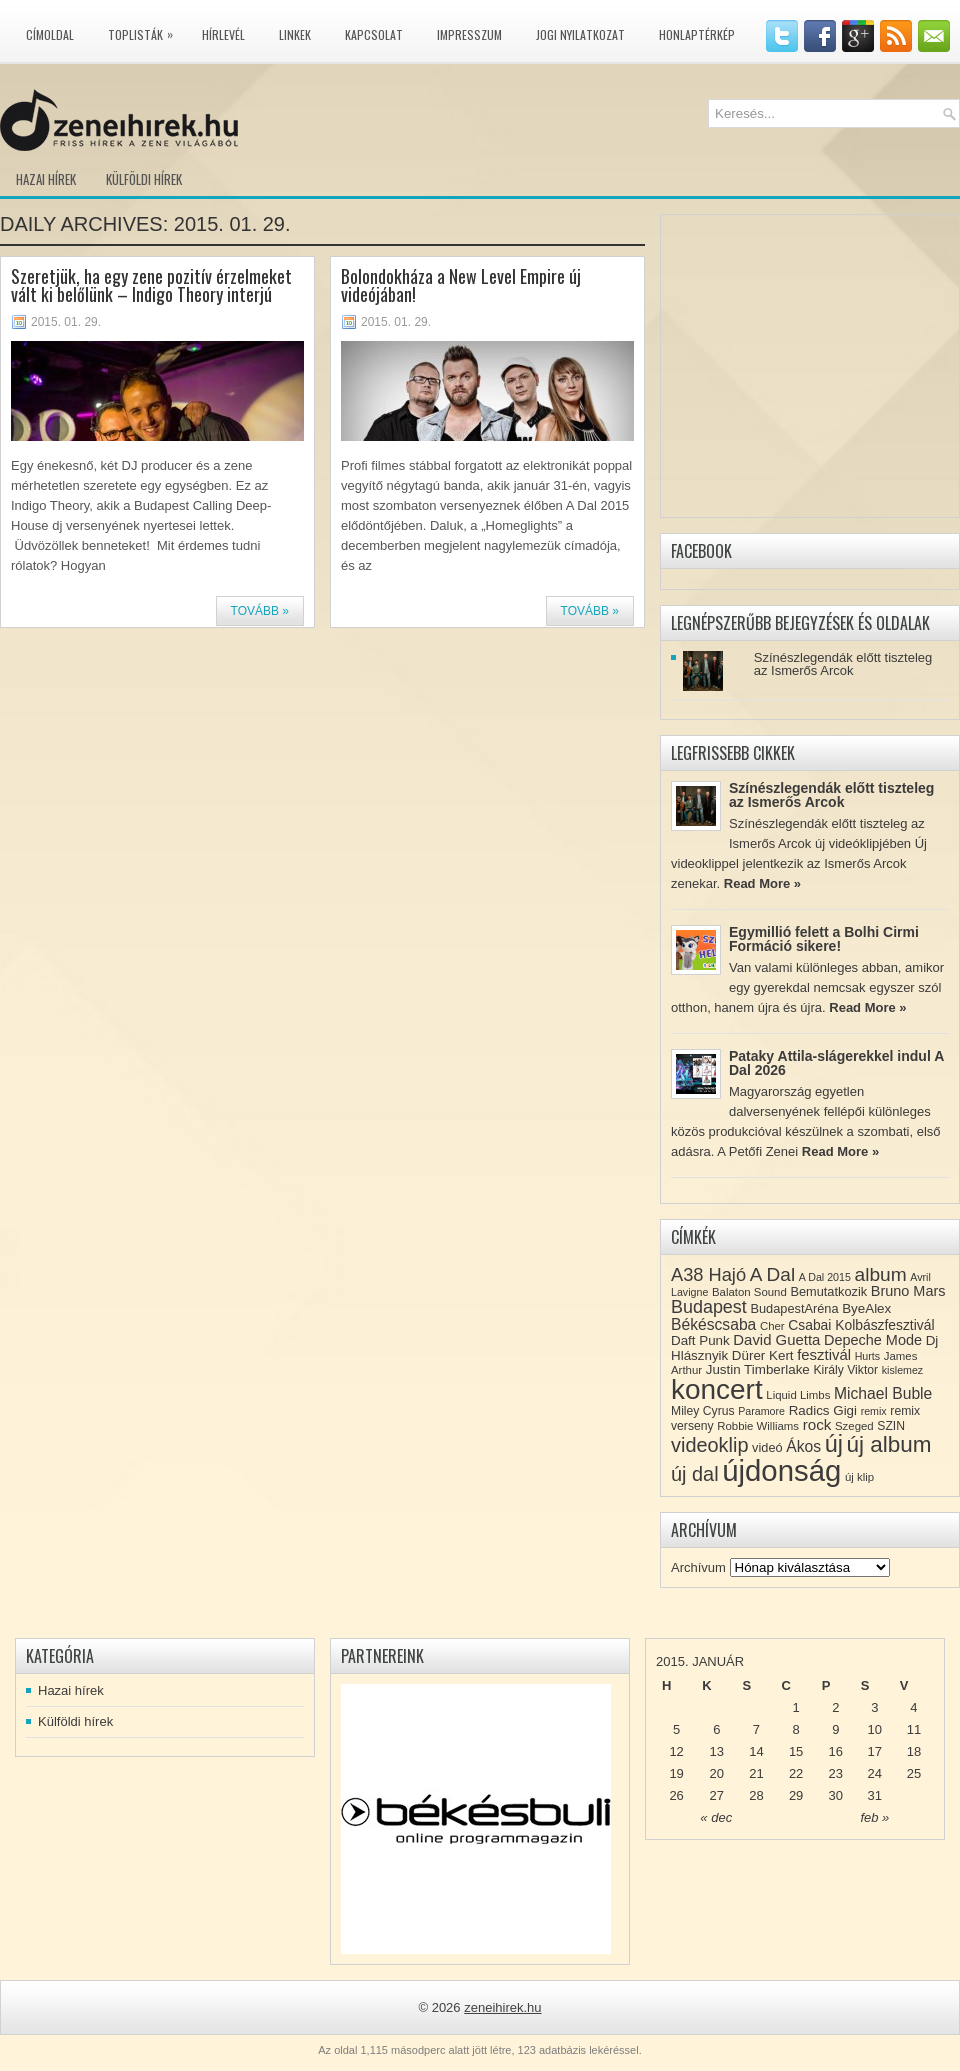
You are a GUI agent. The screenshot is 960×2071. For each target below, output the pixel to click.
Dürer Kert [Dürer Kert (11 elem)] (763, 1355)
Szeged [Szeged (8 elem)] (854, 1426)
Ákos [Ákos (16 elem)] (803, 1446)
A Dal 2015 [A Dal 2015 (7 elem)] (825, 1277)
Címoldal (50, 34)
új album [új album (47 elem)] (889, 1444)
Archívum (698, 1567)
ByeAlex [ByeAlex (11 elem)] (866, 1308)
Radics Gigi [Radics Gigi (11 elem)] (823, 1410)
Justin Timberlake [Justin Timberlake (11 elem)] (758, 1369)
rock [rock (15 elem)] (817, 1424)
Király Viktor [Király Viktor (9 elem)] (845, 1370)
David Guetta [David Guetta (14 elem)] (776, 1340)
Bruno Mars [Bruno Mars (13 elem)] (908, 1291)
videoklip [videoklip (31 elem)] (709, 1445)
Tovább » (260, 611)
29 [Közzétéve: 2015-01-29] (796, 1795)
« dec (716, 1817)
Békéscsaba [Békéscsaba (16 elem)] (713, 1324)
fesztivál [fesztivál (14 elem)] (824, 1355)
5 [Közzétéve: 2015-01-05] (676, 1729)
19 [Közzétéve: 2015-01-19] (676, 1773)
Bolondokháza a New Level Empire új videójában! (461, 285)
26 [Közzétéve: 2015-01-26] (676, 1795)
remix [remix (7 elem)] (874, 1411)
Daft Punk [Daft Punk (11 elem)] (700, 1340)
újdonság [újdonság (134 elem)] (781, 1470)
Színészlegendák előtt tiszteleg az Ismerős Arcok (843, 664)
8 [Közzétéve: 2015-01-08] (795, 1729)
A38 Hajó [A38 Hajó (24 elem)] (708, 1274)
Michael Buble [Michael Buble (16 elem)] (883, 1393)
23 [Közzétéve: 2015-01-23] (836, 1773)
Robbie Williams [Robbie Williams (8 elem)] (758, 1426)
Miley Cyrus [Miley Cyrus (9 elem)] (703, 1411)
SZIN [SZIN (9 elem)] (891, 1426)
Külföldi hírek (144, 179)
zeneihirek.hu (502, 2007)
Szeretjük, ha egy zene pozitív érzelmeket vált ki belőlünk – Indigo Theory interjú (151, 285)
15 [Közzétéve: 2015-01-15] (796, 1751)
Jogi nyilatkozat (580, 34)
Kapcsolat (374, 34)
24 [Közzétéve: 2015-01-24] (875, 1773)
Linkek (295, 34)
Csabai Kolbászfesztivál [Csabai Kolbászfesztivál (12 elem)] (861, 1325)
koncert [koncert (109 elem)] (717, 1389)
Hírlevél (223, 34)
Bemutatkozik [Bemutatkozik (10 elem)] (828, 1291)
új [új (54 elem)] (834, 1444)
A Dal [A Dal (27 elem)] (772, 1274)
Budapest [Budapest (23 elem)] (709, 1307)
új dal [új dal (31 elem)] (695, 1474)
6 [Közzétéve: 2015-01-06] (716, 1729)
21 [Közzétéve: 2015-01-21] (756, 1773)
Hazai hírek (46, 179)
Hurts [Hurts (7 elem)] (867, 1356)
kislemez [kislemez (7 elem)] (902, 1370)
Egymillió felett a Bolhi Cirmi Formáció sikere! (824, 939)
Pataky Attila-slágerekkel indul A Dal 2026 (836, 1063)
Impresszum (469, 34)
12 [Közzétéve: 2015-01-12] (676, 1751)
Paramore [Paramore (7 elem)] (761, 1411)
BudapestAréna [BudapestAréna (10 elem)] (794, 1308)
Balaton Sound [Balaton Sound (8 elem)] (749, 1292)
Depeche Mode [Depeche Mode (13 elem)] (873, 1340)
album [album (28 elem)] (881, 1274)
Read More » (762, 883)
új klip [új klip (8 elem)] (859, 1477)
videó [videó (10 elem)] (767, 1447)
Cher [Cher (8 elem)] (772, 1326)
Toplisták (145, 31)
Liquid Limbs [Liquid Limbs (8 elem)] (798, 1395)
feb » (874, 1817)
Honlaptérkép (697, 34)
